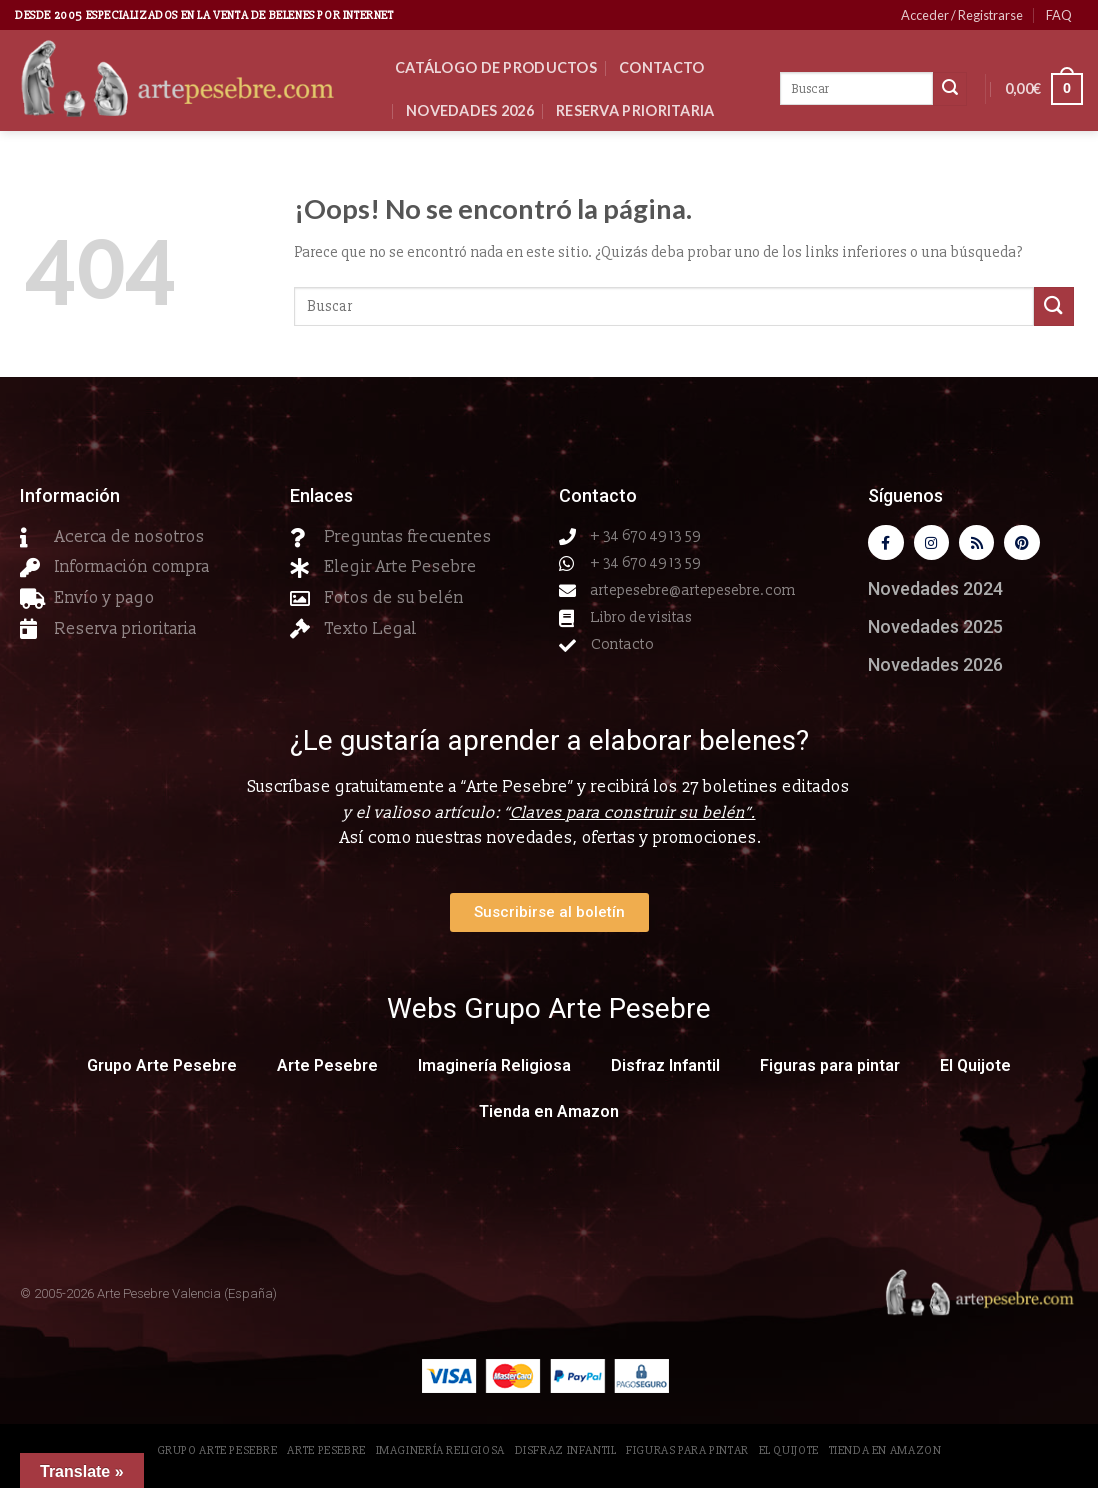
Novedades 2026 (470, 110)
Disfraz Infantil (665, 1069)
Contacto (661, 67)
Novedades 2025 (935, 630)
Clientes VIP (454, 153)
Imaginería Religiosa (494, 1069)
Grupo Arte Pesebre (162, 1069)
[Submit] (1054, 306)
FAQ (1059, 15)
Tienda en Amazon (549, 1115)
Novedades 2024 (935, 592)
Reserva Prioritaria (635, 110)
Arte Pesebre (327, 1069)
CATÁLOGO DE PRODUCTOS (496, 67)
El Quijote (975, 1069)
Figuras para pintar (830, 1069)
